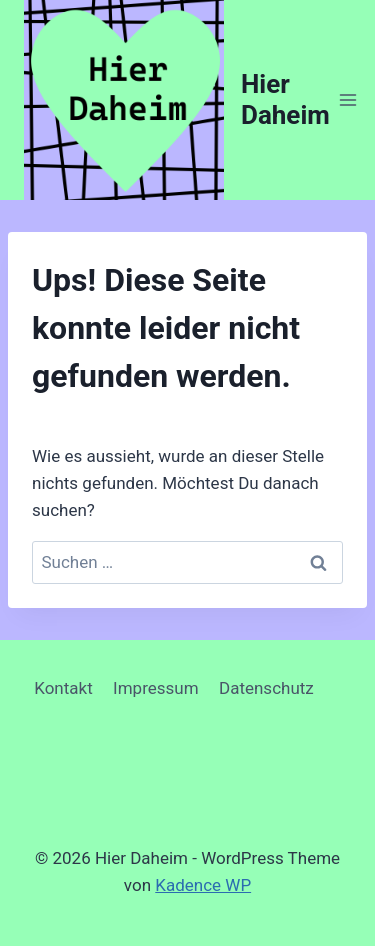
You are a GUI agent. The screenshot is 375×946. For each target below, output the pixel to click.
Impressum (156, 688)
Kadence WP (203, 885)
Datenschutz (266, 688)
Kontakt (63, 688)
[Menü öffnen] (348, 99)
